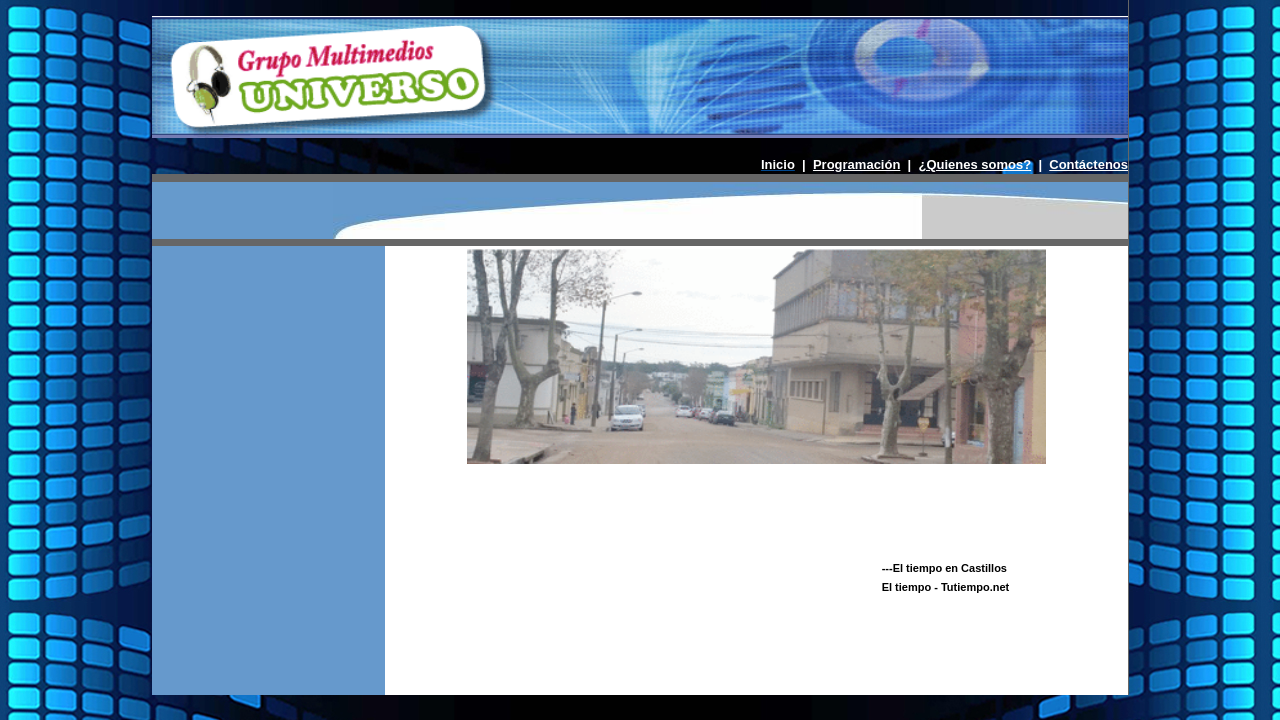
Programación (856, 164)
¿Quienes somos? (974, 164)
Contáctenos (1088, 164)
